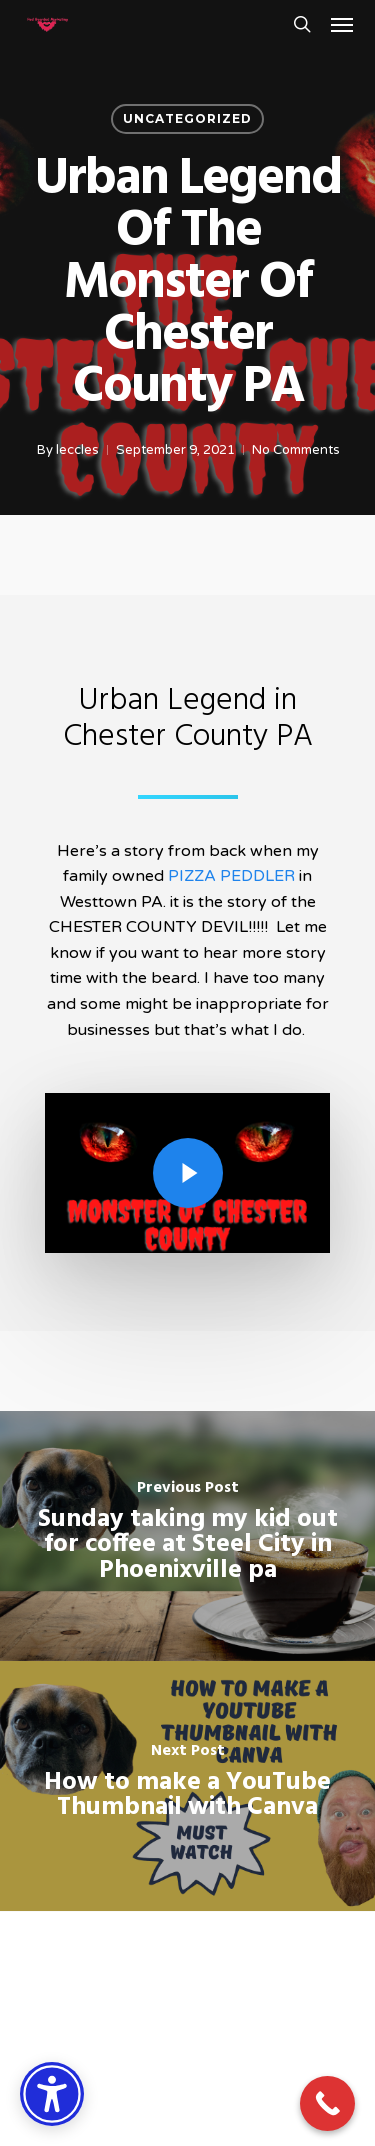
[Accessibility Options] (52, 2094)
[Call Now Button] (327, 2103)
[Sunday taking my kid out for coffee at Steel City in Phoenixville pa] (187, 1536)
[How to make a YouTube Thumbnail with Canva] (187, 1786)
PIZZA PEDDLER (231, 876)
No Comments (295, 450)
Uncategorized (187, 118)
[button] (342, 24)
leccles (76, 450)
